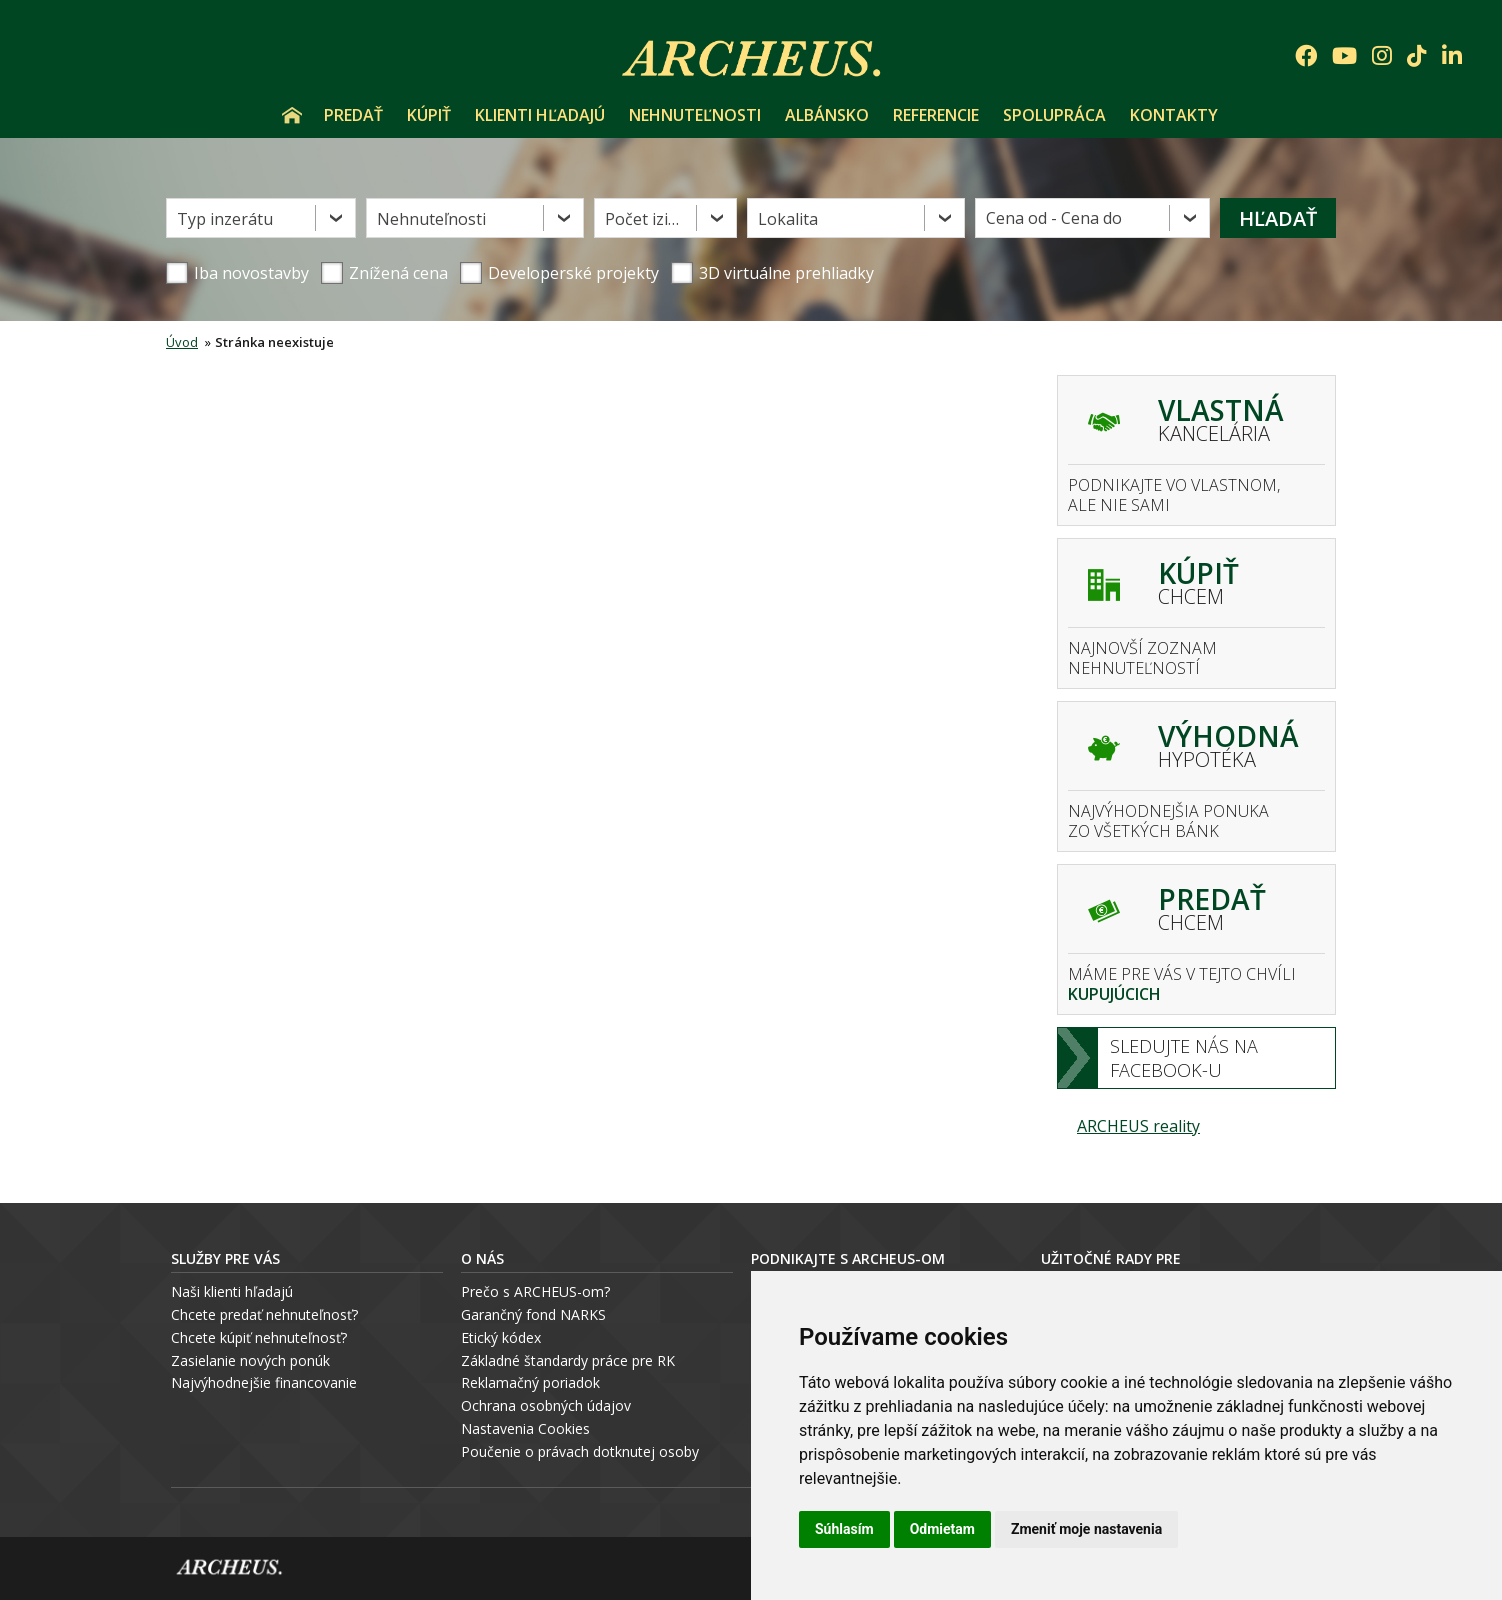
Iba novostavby (237, 273)
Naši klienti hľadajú (232, 1291)
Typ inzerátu (225, 219)
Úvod (292, 115)
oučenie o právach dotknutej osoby (584, 1451)
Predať (353, 115)
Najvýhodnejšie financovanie (264, 1382)
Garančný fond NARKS (533, 1314)
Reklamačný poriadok (530, 1382)
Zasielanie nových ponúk (250, 1360)
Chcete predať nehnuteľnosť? (264, 1314)
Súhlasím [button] (844, 1529)
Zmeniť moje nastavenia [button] (1086, 1529)
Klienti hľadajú (540, 115)
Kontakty (1174, 115)
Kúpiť (429, 115)
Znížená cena (384, 273)
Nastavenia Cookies (525, 1428)
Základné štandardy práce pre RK (568, 1360)
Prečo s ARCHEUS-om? (535, 1291)
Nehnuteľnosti (695, 115)
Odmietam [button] (942, 1529)
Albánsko (827, 115)
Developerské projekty (573, 273)
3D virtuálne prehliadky (772, 273)
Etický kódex (501, 1337)
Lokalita (788, 219)
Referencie (936, 115)
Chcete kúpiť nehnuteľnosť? (259, 1337)
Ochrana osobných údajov (546, 1405)
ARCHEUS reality (1138, 1126)
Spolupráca (1054, 115)
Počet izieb (646, 219)
